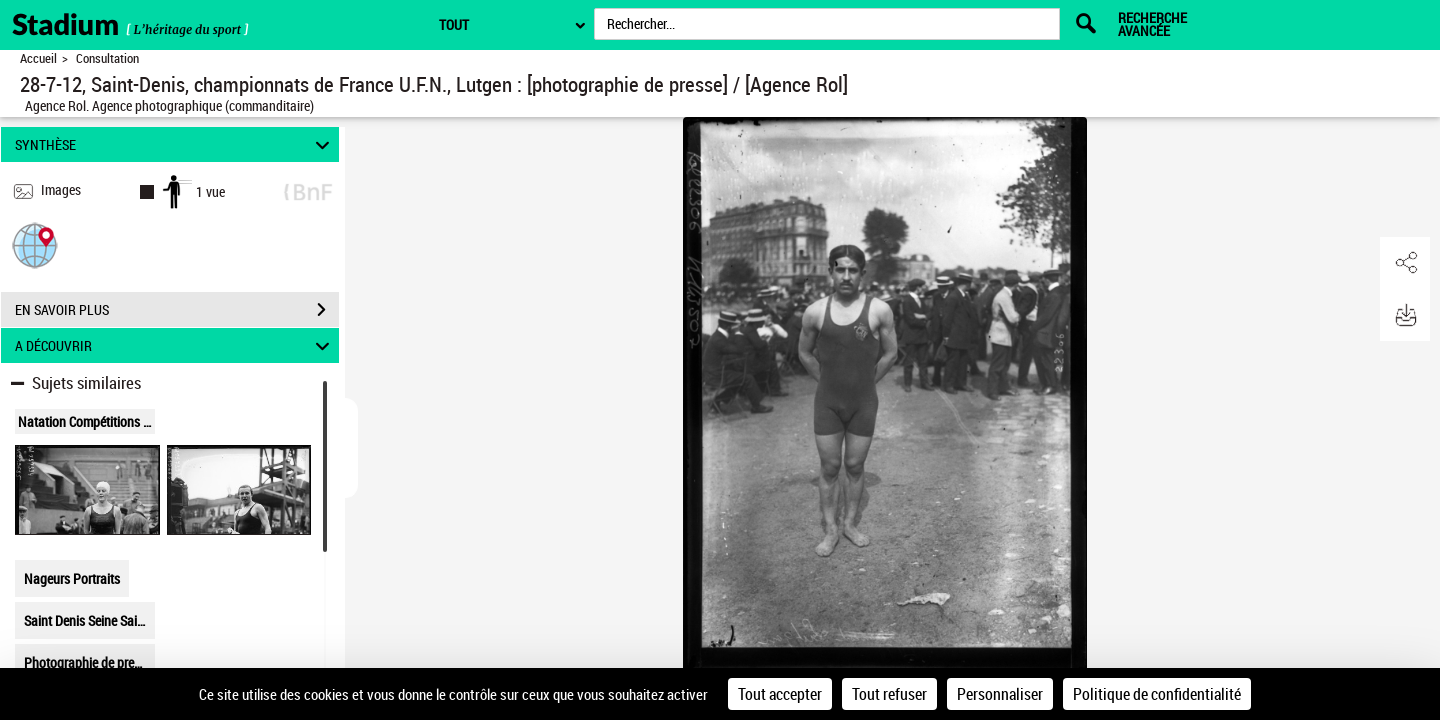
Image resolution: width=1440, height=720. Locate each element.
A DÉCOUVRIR (175, 345)
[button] (35, 244)
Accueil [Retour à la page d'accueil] (38, 58)
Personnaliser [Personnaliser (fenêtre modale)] (1000, 694)
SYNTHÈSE (175, 144)
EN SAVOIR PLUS (177, 310)
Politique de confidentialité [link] (1157, 694)
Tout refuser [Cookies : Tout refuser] (889, 694)
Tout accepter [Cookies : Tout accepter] (780, 694)
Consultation (107, 58)
